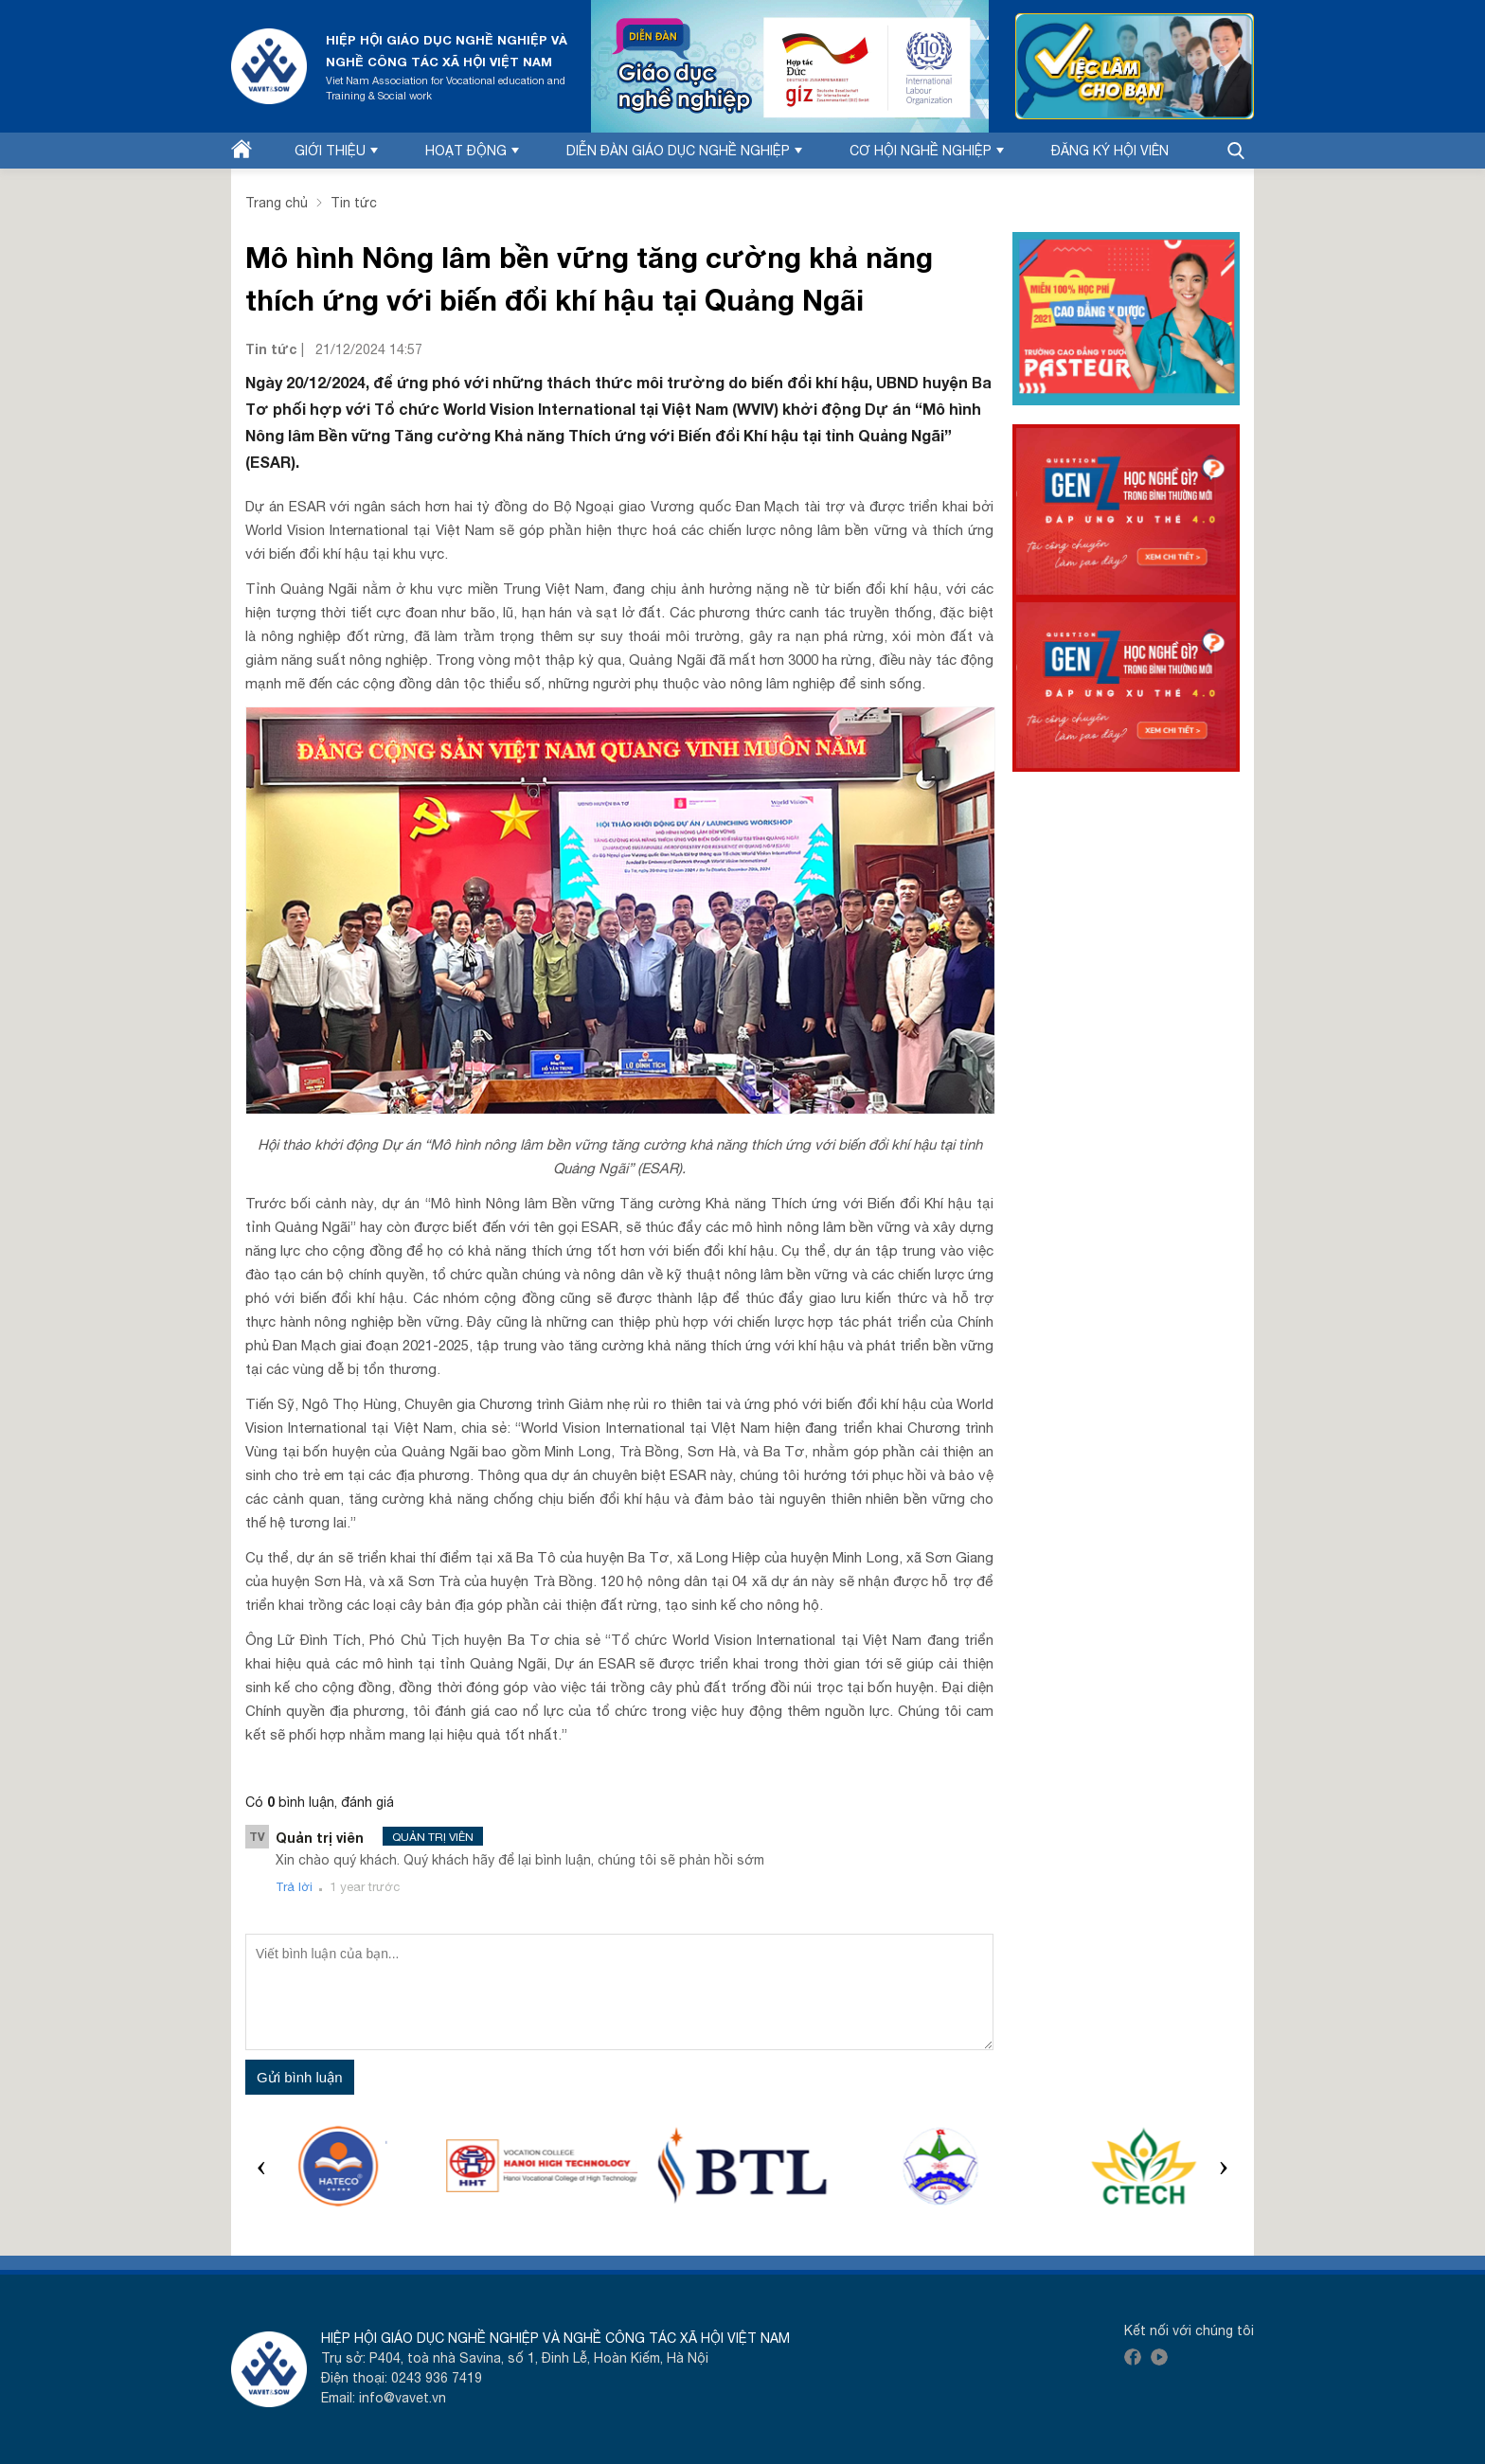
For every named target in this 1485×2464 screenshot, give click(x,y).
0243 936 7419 (436, 2377)
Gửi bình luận (300, 2077)
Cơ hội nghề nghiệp (927, 150)
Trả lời (294, 1887)
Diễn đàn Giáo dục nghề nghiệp (684, 150)
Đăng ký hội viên (1110, 150)
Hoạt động (472, 150)
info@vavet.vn (402, 2397)
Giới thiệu (336, 150)
